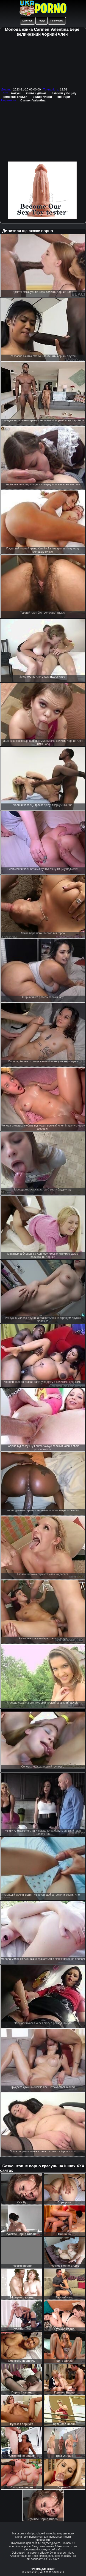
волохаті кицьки (15, 96)
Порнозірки (56, 20)
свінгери (63, 96)
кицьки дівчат (36, 93)
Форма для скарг (43, 2569)
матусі (15, 93)
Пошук (41, 20)
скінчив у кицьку (64, 93)
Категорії (27, 20)
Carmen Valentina (32, 100)
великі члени (42, 96)
